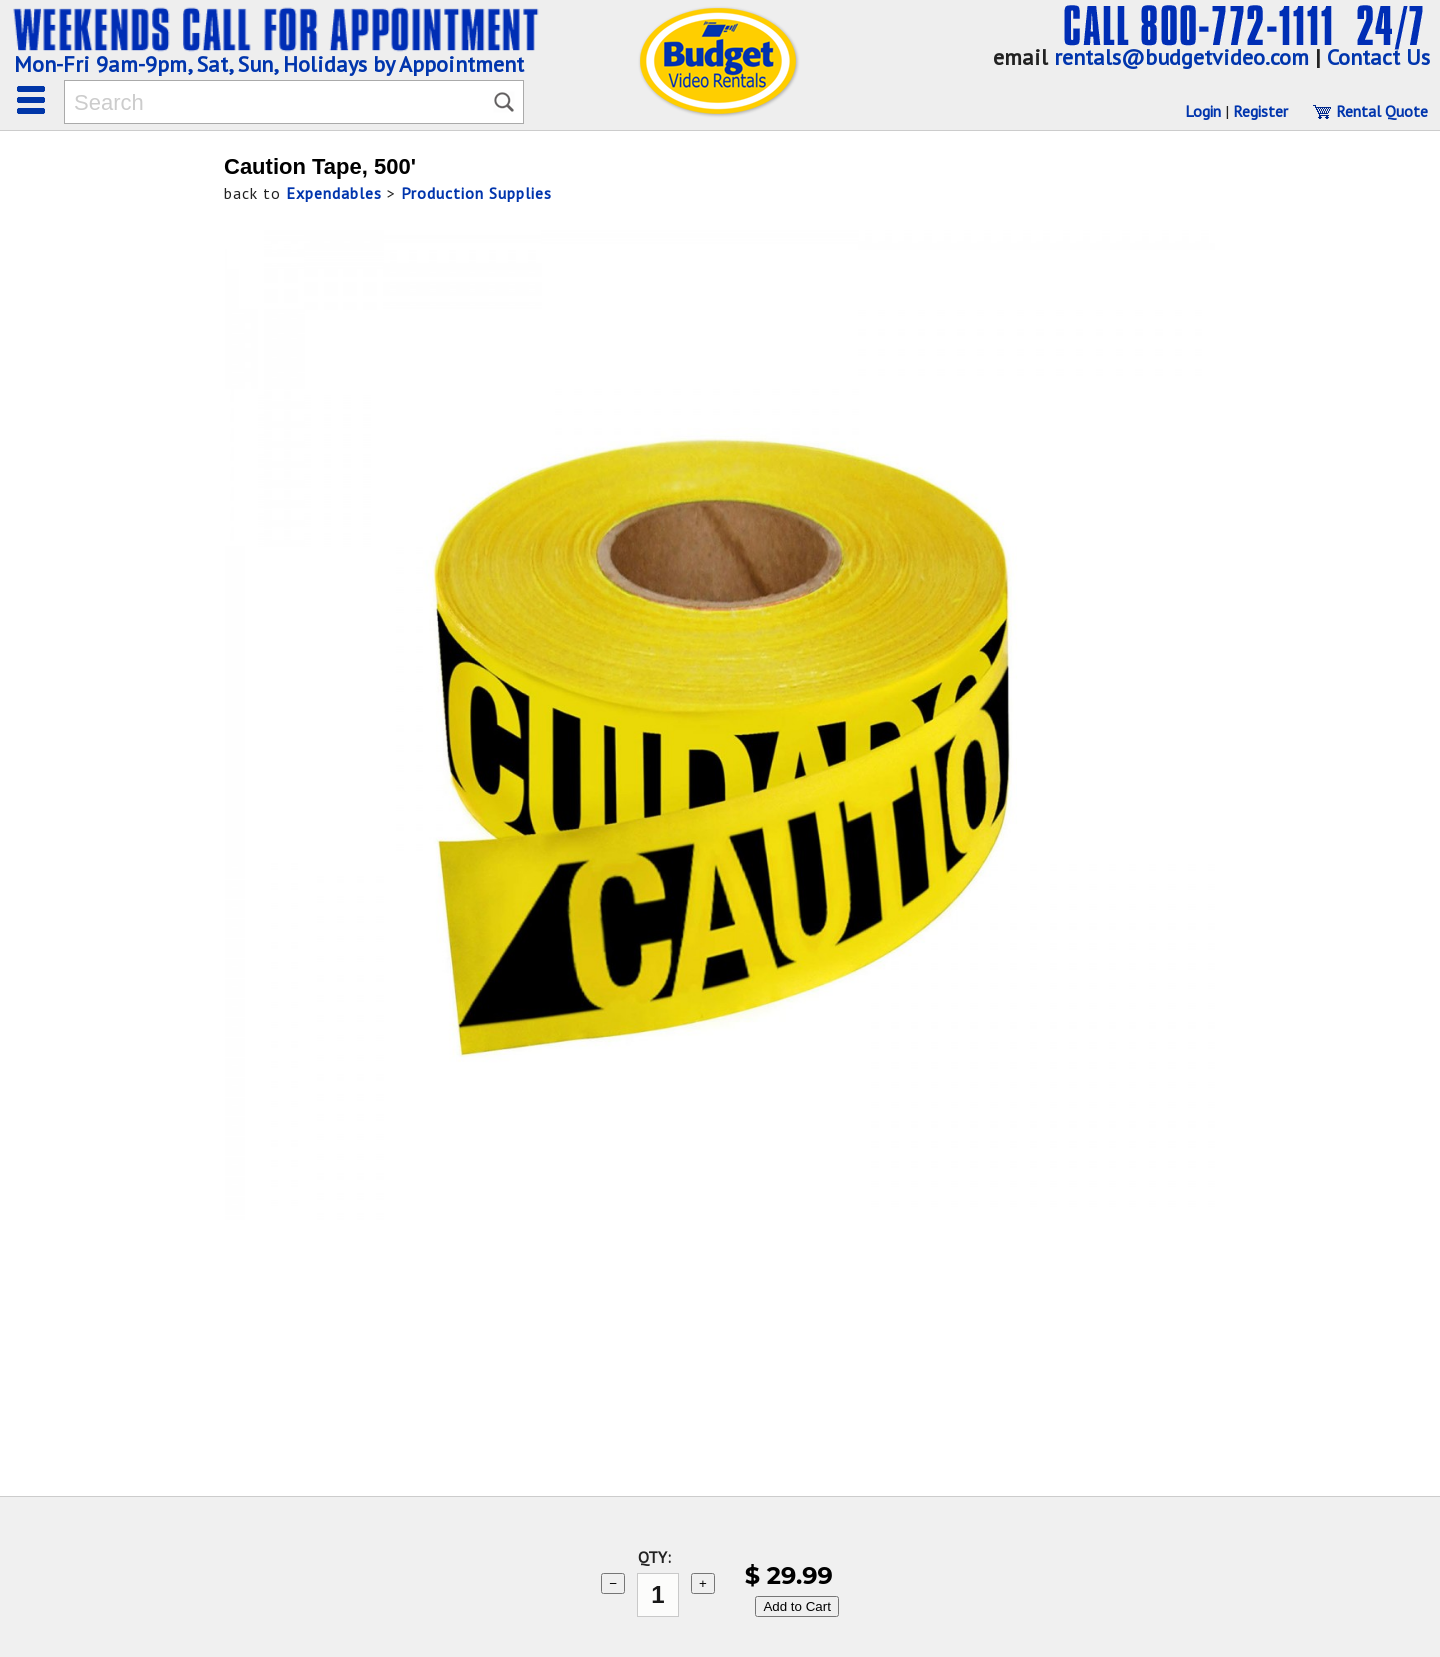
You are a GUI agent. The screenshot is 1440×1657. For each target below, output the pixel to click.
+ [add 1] (703, 1583)
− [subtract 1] (613, 1583)
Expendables (334, 193)
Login (1203, 111)
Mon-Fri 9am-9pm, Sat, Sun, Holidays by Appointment (269, 64)
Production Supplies (476, 193)
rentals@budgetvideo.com (1181, 57)
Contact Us (1378, 57)
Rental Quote (1370, 111)
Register (1260, 111)
